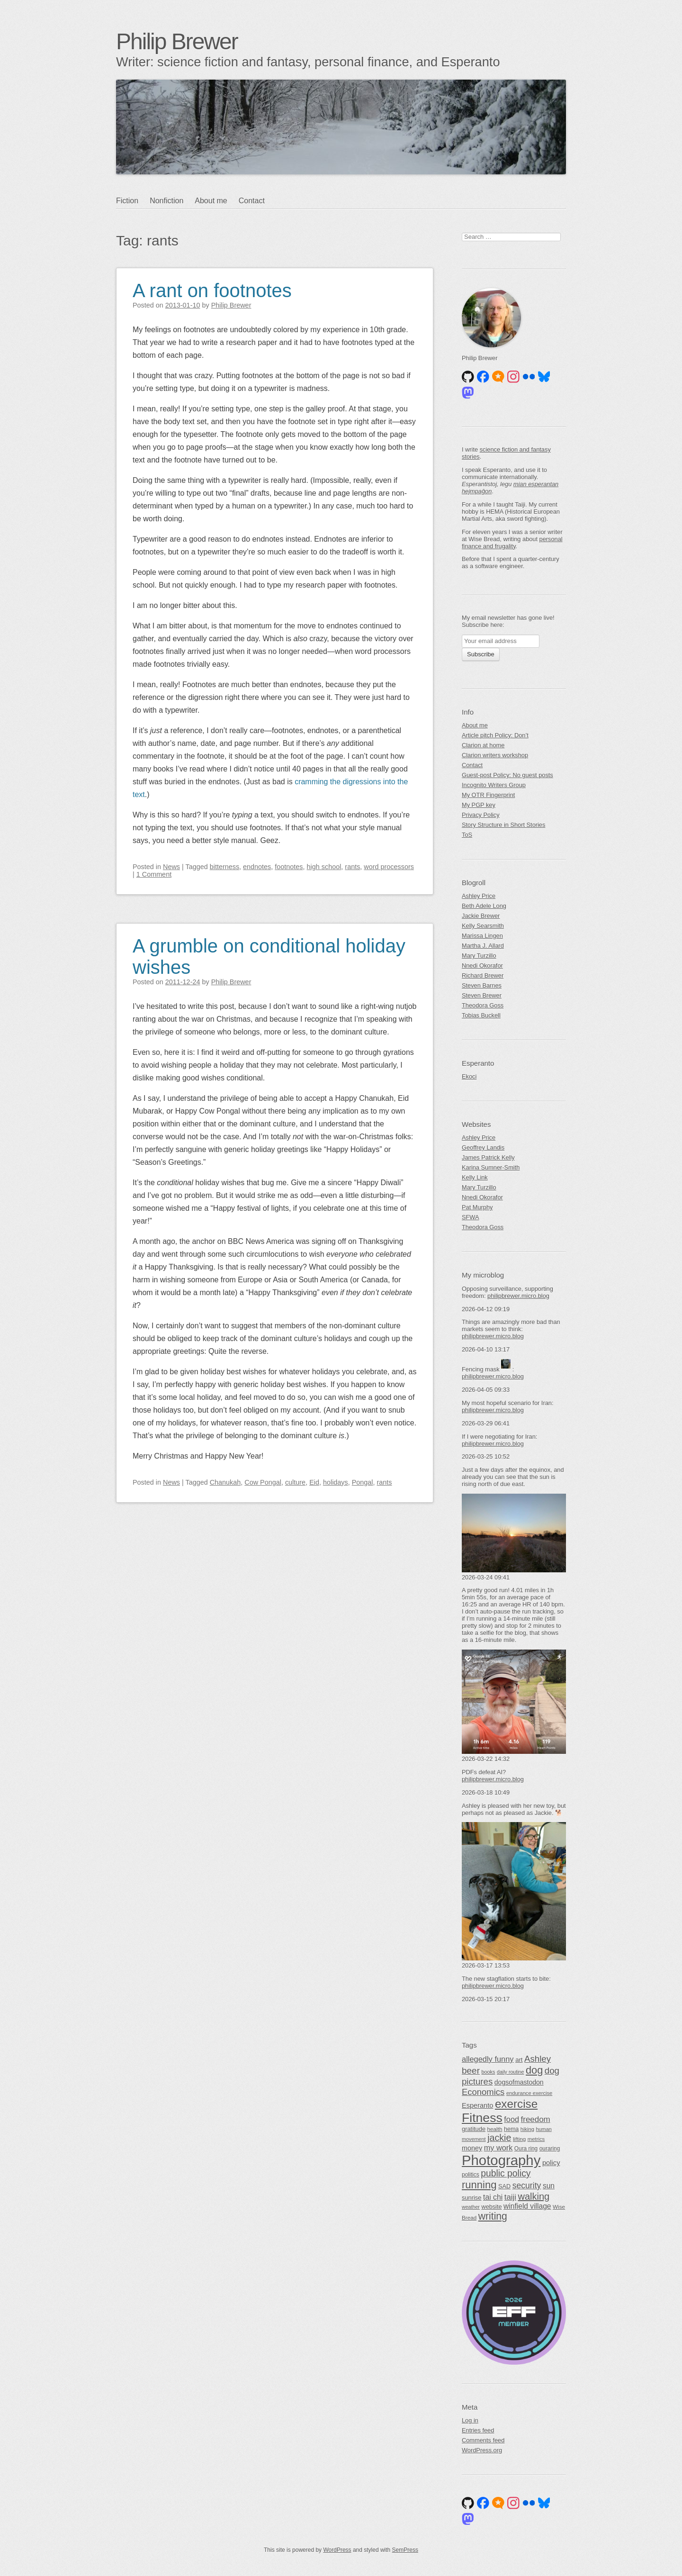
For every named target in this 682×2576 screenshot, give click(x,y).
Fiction (127, 201)
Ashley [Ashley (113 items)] (537, 2059)
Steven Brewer (482, 995)
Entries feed (478, 2430)
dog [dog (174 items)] (534, 2070)
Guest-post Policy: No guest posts (507, 775)
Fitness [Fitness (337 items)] (482, 2118)
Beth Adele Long (484, 905)
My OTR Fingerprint (488, 794)
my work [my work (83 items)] (498, 2147)
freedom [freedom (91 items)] (535, 2119)
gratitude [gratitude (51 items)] (473, 2128)
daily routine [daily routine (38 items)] (510, 2072)
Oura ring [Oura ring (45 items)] (526, 2148)
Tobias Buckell (481, 1015)
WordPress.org (482, 2450)
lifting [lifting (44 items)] (519, 2139)
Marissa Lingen (482, 935)
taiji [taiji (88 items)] (510, 2197)
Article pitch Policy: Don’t (495, 735)
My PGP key (478, 804)
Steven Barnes (482, 985)
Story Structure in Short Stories (503, 824)
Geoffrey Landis (483, 1147)
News (171, 867)
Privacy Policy (481, 814)
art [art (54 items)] (518, 2059)
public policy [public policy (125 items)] (505, 2173)
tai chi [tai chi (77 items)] (493, 2197)
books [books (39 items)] (488, 2072)
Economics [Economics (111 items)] (483, 2092)
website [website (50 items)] (491, 2207)
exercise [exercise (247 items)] (516, 2103)
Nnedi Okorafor (482, 965)
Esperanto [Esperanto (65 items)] (477, 2105)
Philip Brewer (177, 41)
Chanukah (225, 1482)
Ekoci (469, 1076)
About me (211, 201)
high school (324, 867)
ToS (467, 834)
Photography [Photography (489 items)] (501, 2160)
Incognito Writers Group (494, 785)
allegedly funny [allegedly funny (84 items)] (488, 2059)
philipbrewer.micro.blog (518, 1295)
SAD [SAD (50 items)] (504, 2186)
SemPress (405, 2550)
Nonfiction (166, 201)
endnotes (257, 867)
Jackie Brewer (481, 915)
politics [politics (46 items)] (470, 2174)
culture (295, 1482)
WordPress (337, 2550)
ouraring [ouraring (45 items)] (549, 2148)
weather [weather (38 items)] (471, 2207)
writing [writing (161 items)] (492, 2216)
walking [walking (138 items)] (533, 2196)
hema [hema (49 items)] (511, 2129)
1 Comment (153, 874)
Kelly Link (475, 1177)
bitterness (224, 867)
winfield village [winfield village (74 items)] (527, 2206)
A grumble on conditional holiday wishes (269, 956)
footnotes (289, 867)
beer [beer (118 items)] (471, 2071)
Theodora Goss (482, 1005)
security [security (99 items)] (526, 2185)
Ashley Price (478, 895)
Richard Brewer (482, 975)
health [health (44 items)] (495, 2129)
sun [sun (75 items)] (549, 2186)
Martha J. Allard (483, 945)
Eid (314, 1482)
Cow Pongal (262, 1482)
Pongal (362, 1482)
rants (352, 867)
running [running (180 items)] (479, 2185)
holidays (335, 1482)
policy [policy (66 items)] (551, 2163)
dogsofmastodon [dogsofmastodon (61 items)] (519, 2082)
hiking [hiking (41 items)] (527, 2129)
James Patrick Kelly (488, 1157)
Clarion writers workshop (495, 755)
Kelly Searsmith (483, 925)
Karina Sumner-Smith (491, 1167)
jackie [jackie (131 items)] (499, 2137)
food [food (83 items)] (511, 2119)
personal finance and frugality (512, 542)
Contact (252, 201)
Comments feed (483, 2440)
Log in (470, 2420)
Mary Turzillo (479, 955)
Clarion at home (483, 745)
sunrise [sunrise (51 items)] (471, 2197)
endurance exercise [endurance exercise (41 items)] (529, 2093)
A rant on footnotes (212, 290)
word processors (389, 867)
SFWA (470, 1217)
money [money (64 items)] (472, 2148)
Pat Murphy (477, 1207)
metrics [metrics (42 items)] (536, 2139)
